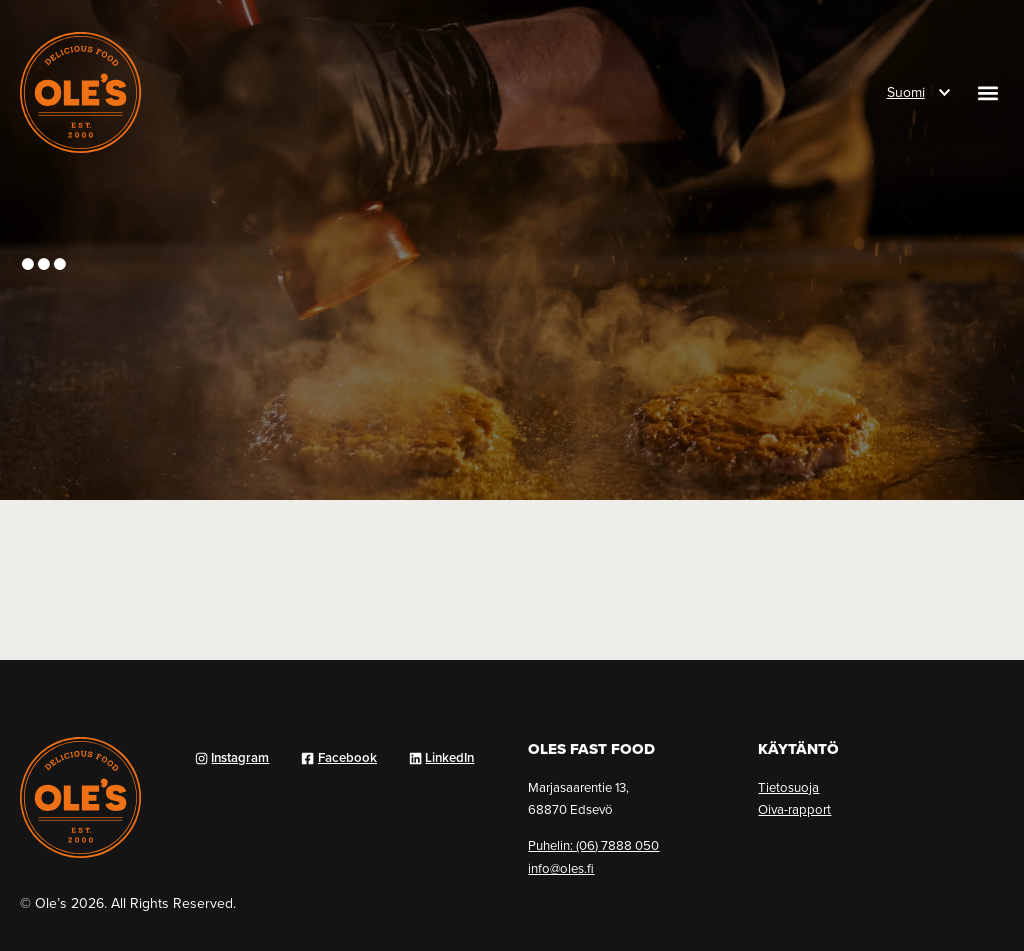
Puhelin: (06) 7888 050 (593, 845)
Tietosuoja (788, 787)
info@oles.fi (561, 868)
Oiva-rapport (794, 809)
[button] (987, 92)
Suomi (906, 92)
